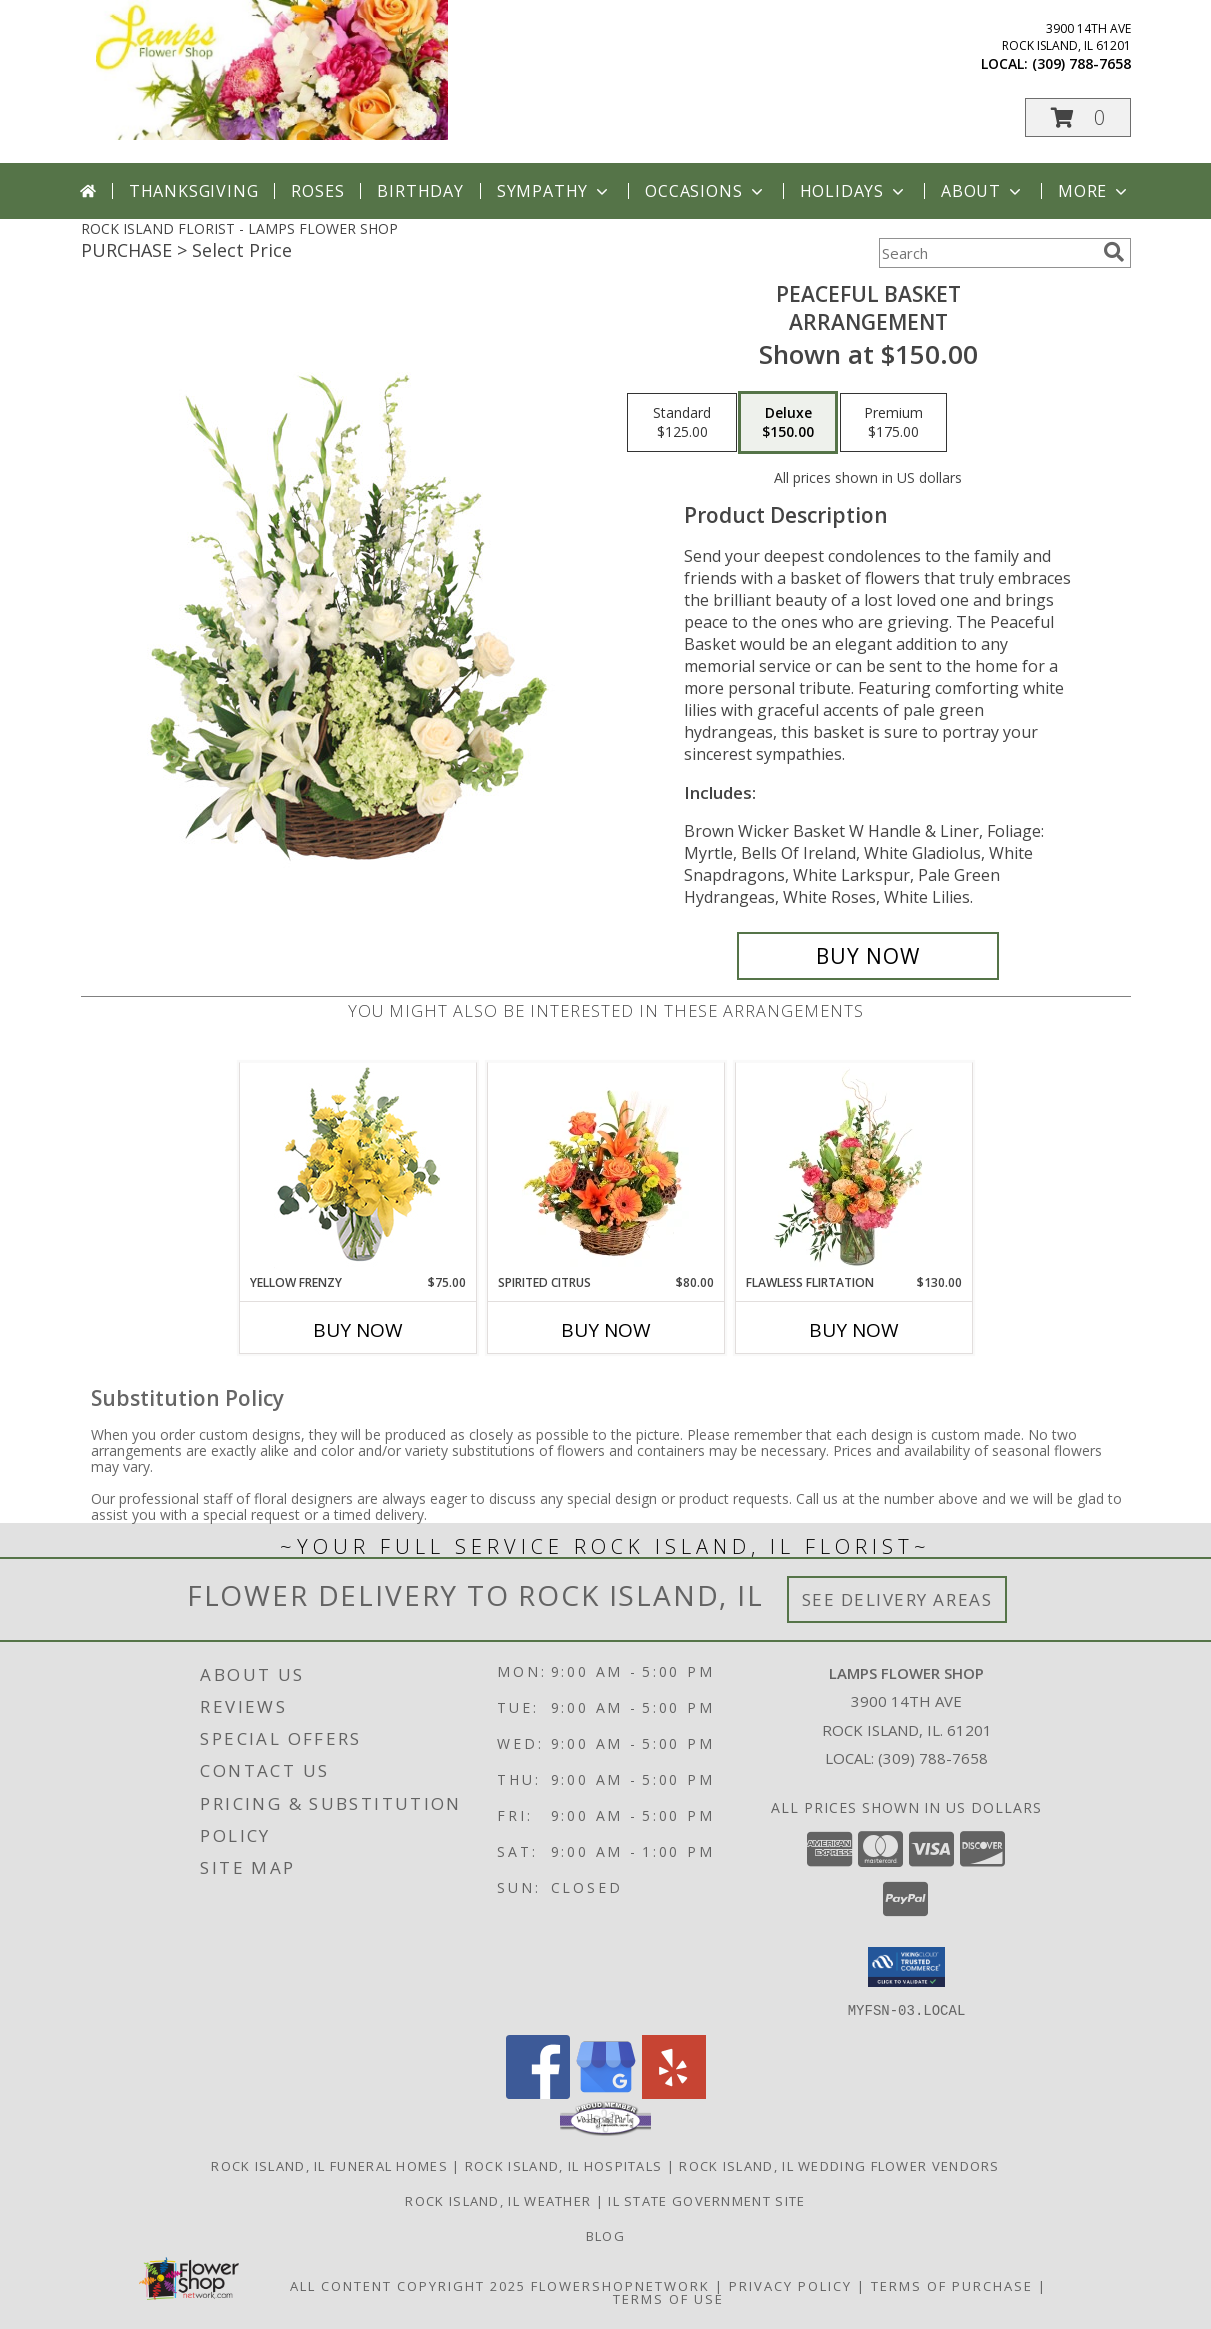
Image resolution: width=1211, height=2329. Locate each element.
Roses (317, 191)
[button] (1078, 117)
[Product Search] (987, 253)
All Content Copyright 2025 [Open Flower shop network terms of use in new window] (408, 2285)
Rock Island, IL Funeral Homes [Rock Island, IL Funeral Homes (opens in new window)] (329, 2165)
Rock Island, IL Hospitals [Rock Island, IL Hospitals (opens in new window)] (564, 2165)
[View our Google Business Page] (606, 2092)
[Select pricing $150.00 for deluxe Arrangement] (788, 423)
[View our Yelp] (674, 2092)
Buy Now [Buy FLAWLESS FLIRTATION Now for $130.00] (854, 1330)
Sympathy (554, 191)
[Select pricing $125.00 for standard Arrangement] (682, 423)
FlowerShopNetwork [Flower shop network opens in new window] (620, 2285)
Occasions (705, 191)
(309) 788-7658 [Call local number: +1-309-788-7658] (1081, 63)
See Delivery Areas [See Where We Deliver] (897, 1599)
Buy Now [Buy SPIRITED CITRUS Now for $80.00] (606, 1330)
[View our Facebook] (538, 2092)
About (983, 191)
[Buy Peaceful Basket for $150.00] (868, 956)
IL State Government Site (706, 2200)
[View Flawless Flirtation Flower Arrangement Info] (853, 1168)
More (1094, 191)
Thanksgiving (194, 191)
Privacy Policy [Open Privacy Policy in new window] (790, 2285)
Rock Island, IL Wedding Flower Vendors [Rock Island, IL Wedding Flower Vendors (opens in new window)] (839, 2165)
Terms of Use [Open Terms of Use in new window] (668, 2298)
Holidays (854, 191)
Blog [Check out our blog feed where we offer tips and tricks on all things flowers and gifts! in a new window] (605, 2235)
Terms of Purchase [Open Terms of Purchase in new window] (952, 2285)
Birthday (420, 191)
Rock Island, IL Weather (498, 2200)
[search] (1114, 252)
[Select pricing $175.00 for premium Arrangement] (893, 423)
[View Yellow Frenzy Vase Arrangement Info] (357, 1168)
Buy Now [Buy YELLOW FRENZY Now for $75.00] (358, 1330)
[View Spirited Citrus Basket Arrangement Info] (605, 1168)
